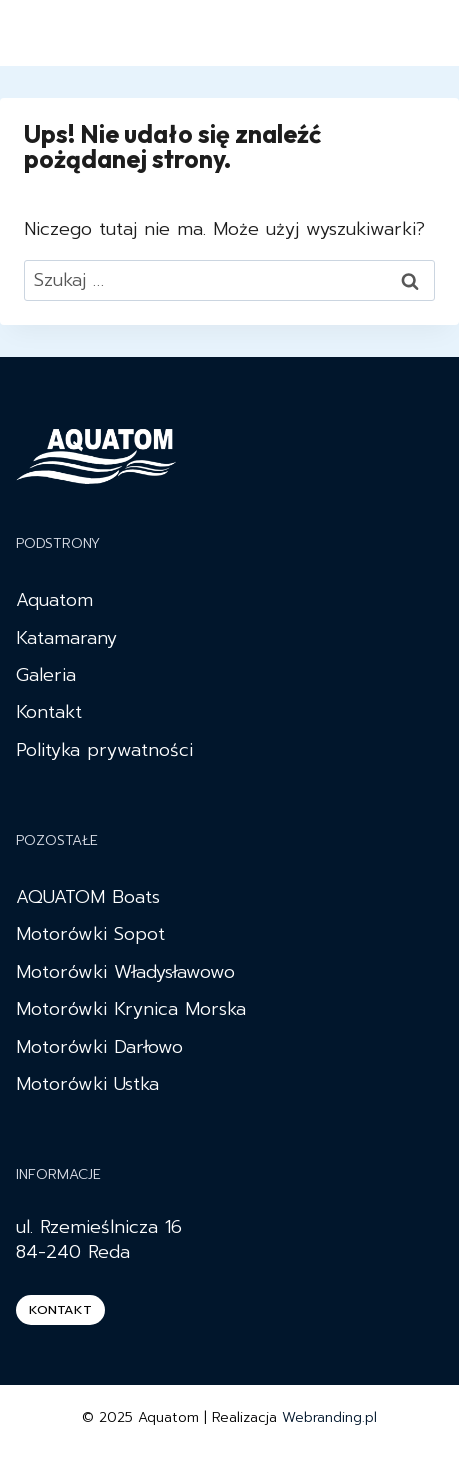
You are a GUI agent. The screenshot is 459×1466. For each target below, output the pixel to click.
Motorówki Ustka (87, 1084)
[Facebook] (339, 33)
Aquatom (54, 600)
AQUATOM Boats (88, 897)
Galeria (46, 675)
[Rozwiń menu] (422, 32)
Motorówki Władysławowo (125, 972)
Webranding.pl (329, 1417)
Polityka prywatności (104, 750)
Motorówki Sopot (90, 934)
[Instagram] (375, 33)
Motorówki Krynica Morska (131, 1009)
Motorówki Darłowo (99, 1047)
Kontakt (49, 712)
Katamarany (66, 638)
